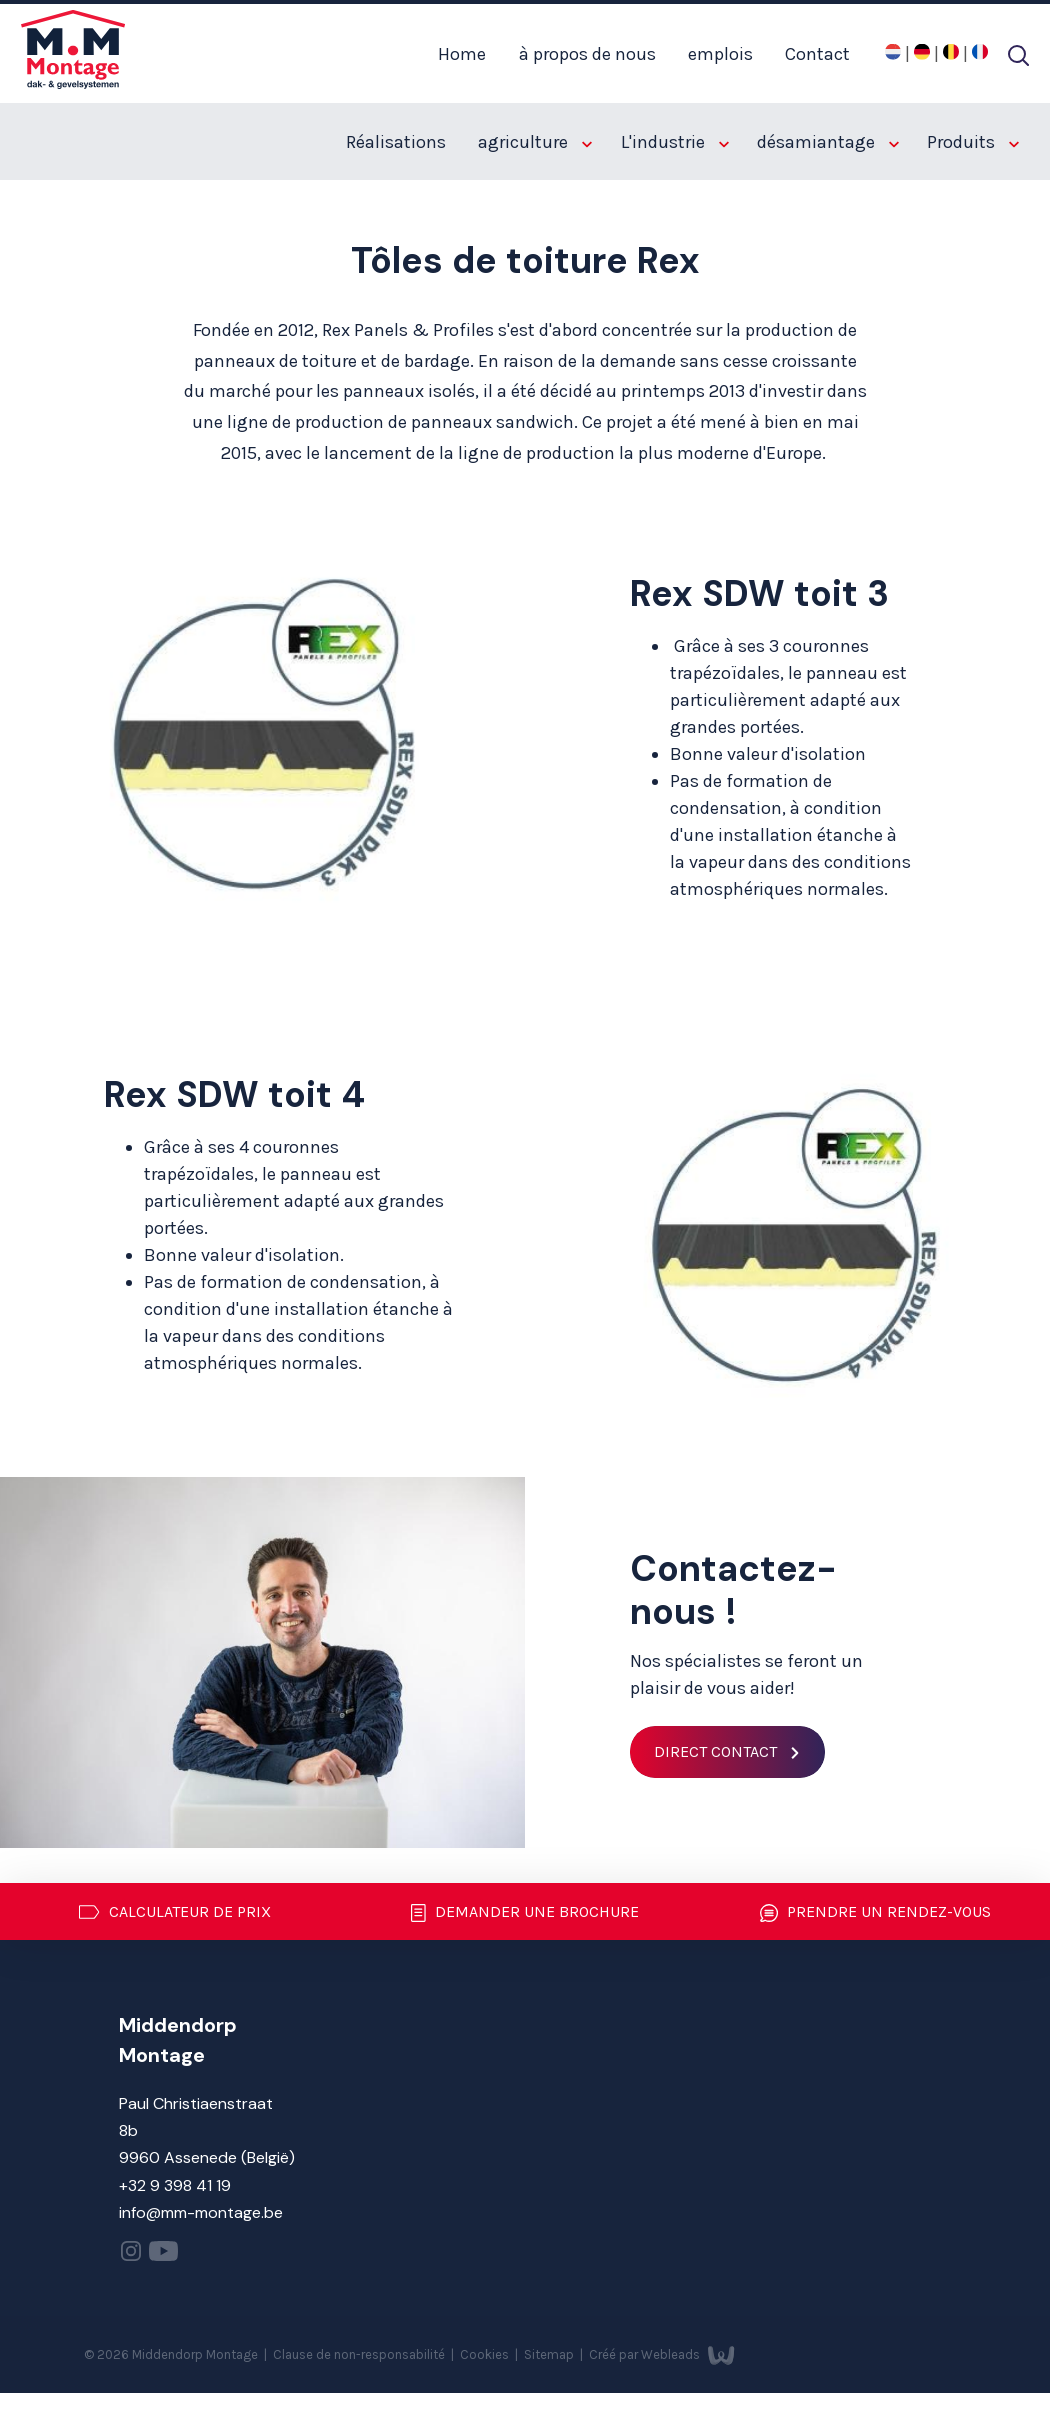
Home (462, 54)
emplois (720, 54)
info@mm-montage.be (201, 2212)
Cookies (486, 2354)
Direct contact (715, 1751)
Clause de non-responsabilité (360, 2354)
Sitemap (550, 2354)
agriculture (535, 142)
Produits (973, 142)
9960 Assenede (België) (207, 2157)
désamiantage (828, 142)
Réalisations (396, 142)
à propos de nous (587, 54)
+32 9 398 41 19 (175, 2185)
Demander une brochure (525, 1913)
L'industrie (675, 142)
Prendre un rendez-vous (875, 1913)
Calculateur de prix (174, 1912)
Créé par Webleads (662, 2354)
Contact (817, 54)
